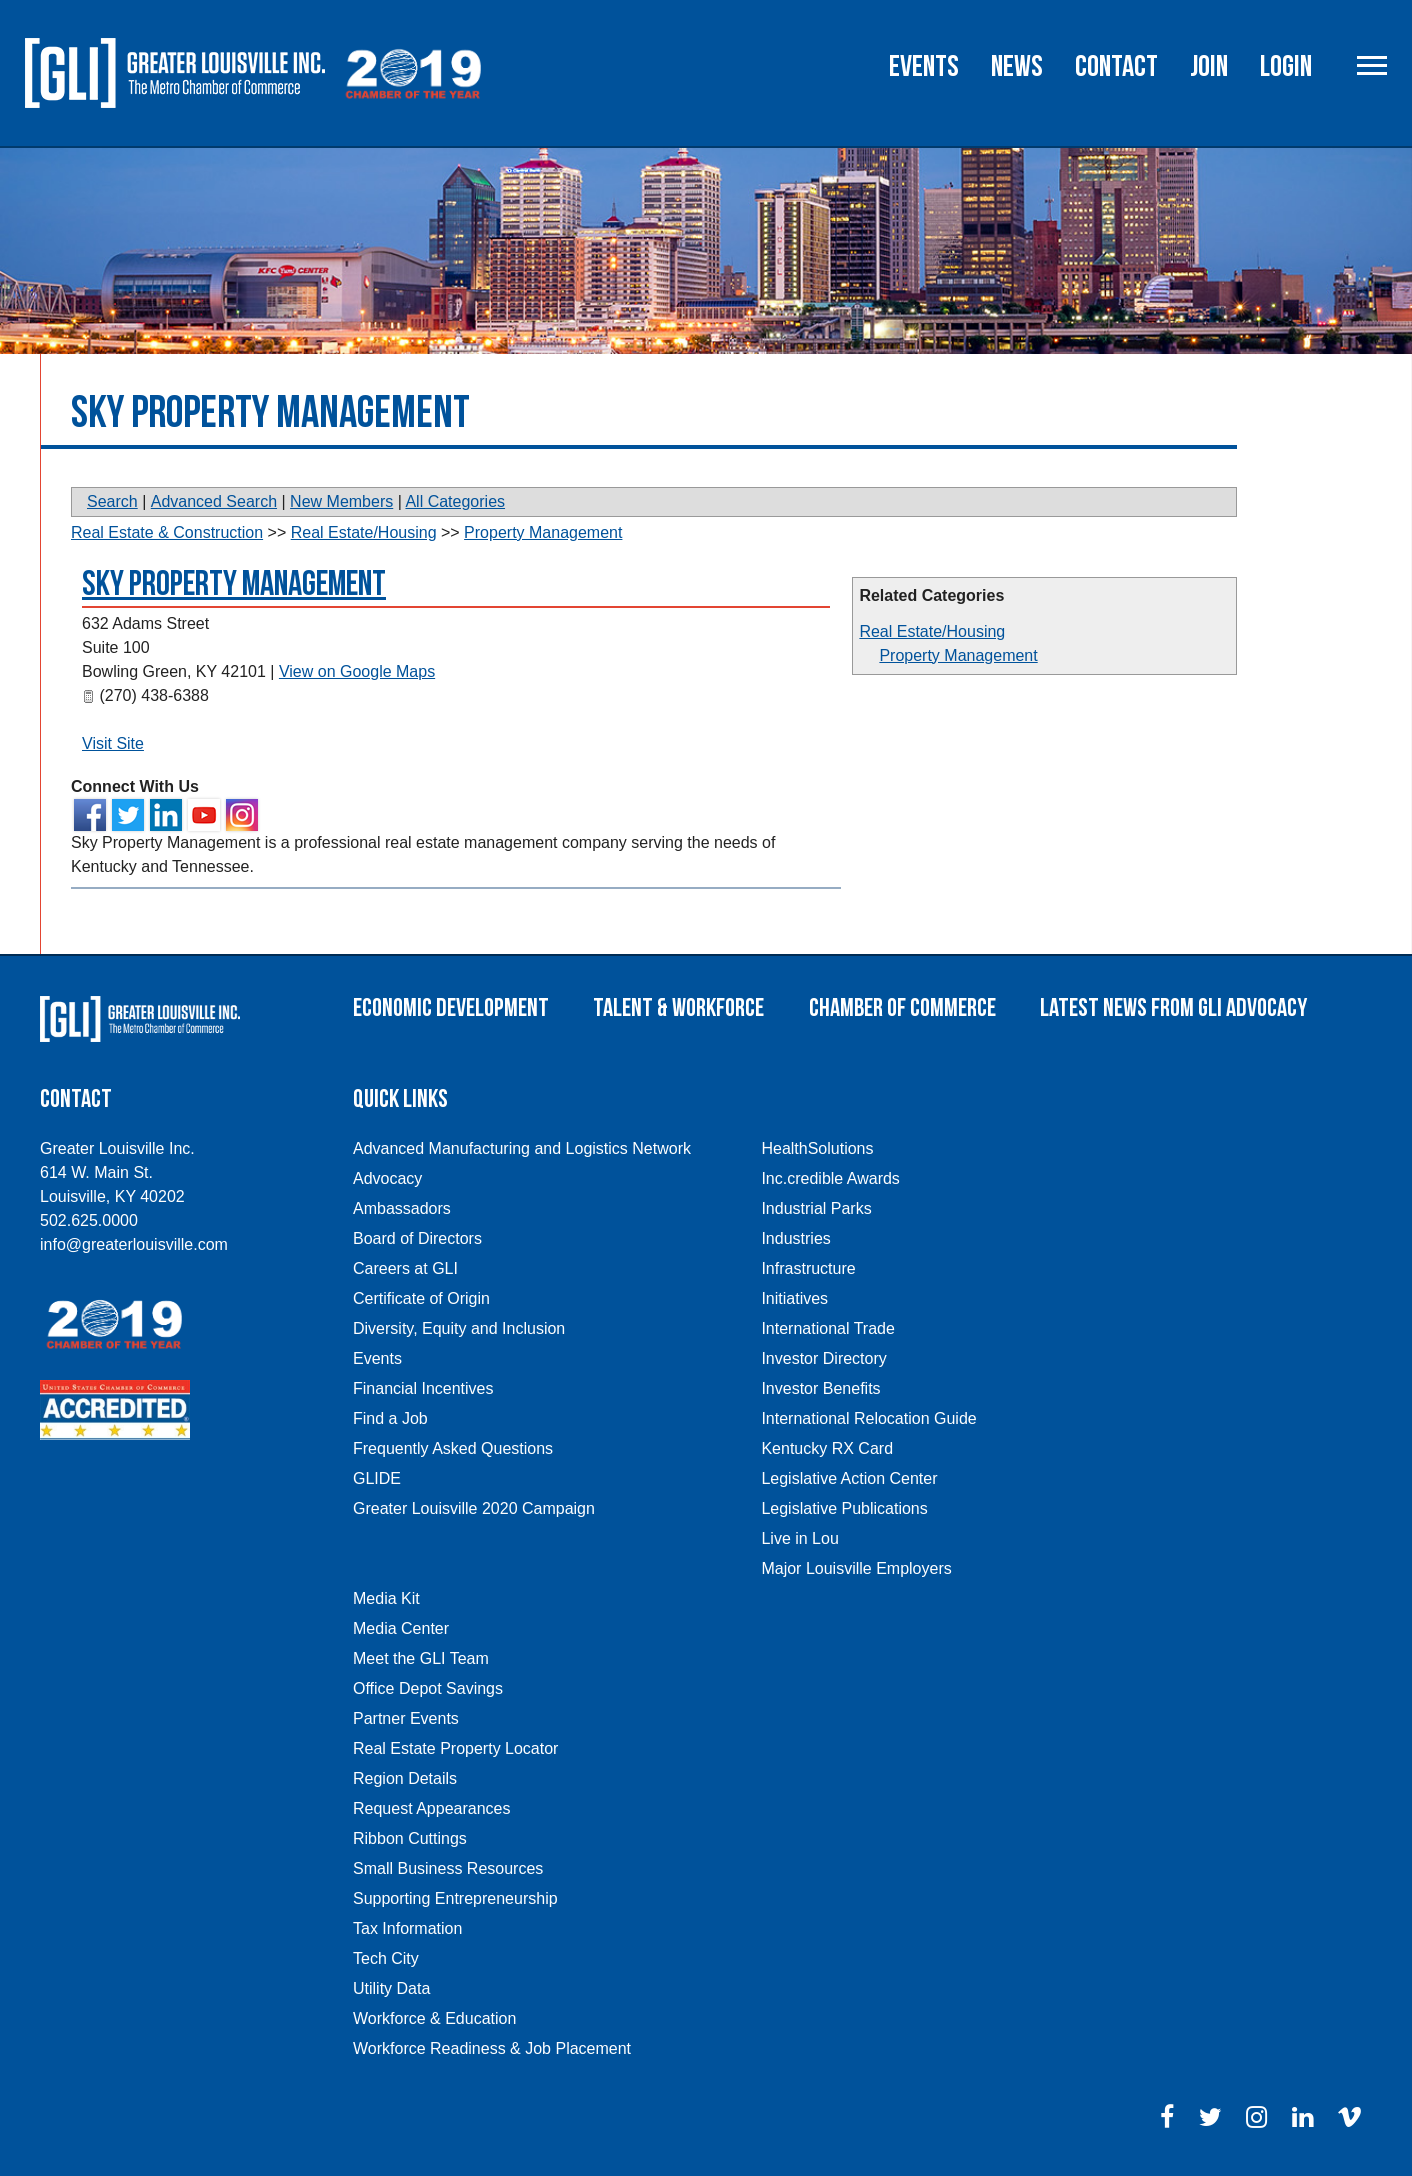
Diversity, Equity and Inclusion (459, 1328)
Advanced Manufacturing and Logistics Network (522, 1148)
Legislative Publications (844, 1508)
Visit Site (113, 743)
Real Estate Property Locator (455, 1748)
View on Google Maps (357, 671)
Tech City (386, 1958)
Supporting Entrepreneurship (455, 1898)
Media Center (401, 1628)
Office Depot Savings (428, 1688)
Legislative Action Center (849, 1478)
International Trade (827, 1328)
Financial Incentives (423, 1388)
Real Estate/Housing (932, 631)
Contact (1116, 67)
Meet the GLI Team (421, 1658)
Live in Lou (799, 1538)
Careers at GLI (405, 1268)
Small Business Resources (448, 1868)
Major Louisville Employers (856, 1568)
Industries (795, 1238)
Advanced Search (214, 501)
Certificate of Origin (421, 1298)
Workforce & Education (434, 2018)
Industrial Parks (816, 1208)
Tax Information (407, 1928)
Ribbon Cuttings (410, 1838)
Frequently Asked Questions (453, 1448)
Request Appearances (431, 1808)
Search (112, 501)
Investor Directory (823, 1358)
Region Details (405, 1778)
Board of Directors (417, 1238)
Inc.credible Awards (830, 1178)
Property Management (958, 655)
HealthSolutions (817, 1148)
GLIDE (377, 1478)
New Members (341, 501)
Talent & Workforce (678, 1008)
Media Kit (386, 1598)
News (1017, 67)
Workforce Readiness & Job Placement (492, 2048)
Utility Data (391, 1988)
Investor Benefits (820, 1388)
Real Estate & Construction (167, 532)
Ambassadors (402, 1208)
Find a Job (390, 1418)
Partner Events (406, 1718)
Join (1209, 67)
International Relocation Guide (868, 1418)
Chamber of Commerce (902, 1008)
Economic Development (451, 1008)
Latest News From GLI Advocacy (1173, 1008)
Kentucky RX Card (827, 1448)
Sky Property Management (234, 584)
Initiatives (794, 1298)
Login (1286, 67)
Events (924, 67)
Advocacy (387, 1178)
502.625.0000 (89, 1220)
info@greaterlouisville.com (134, 1244)
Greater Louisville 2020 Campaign (474, 1508)
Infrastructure (808, 1268)
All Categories (455, 501)
